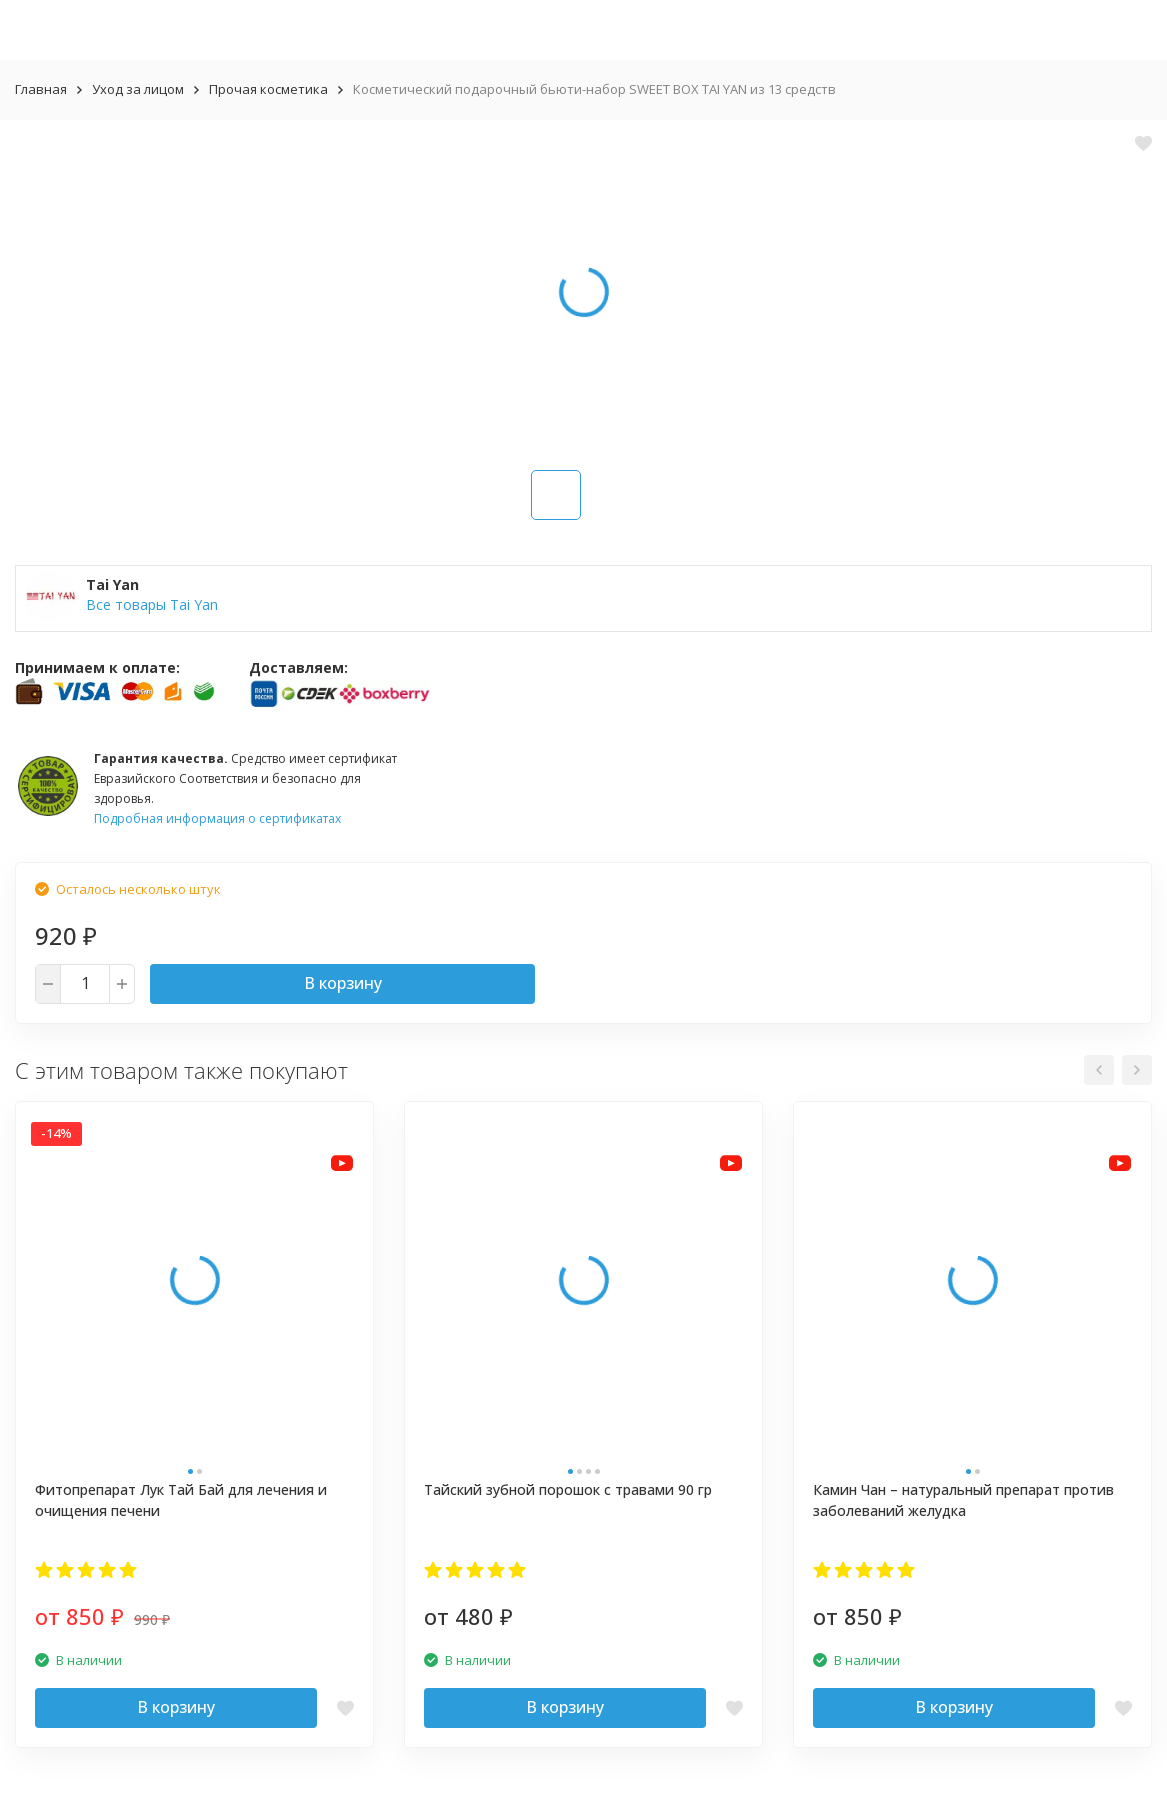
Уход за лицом (138, 89)
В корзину (343, 983)
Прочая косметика (268, 89)
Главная (41, 89)
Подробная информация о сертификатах (217, 818)
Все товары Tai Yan (152, 604)
